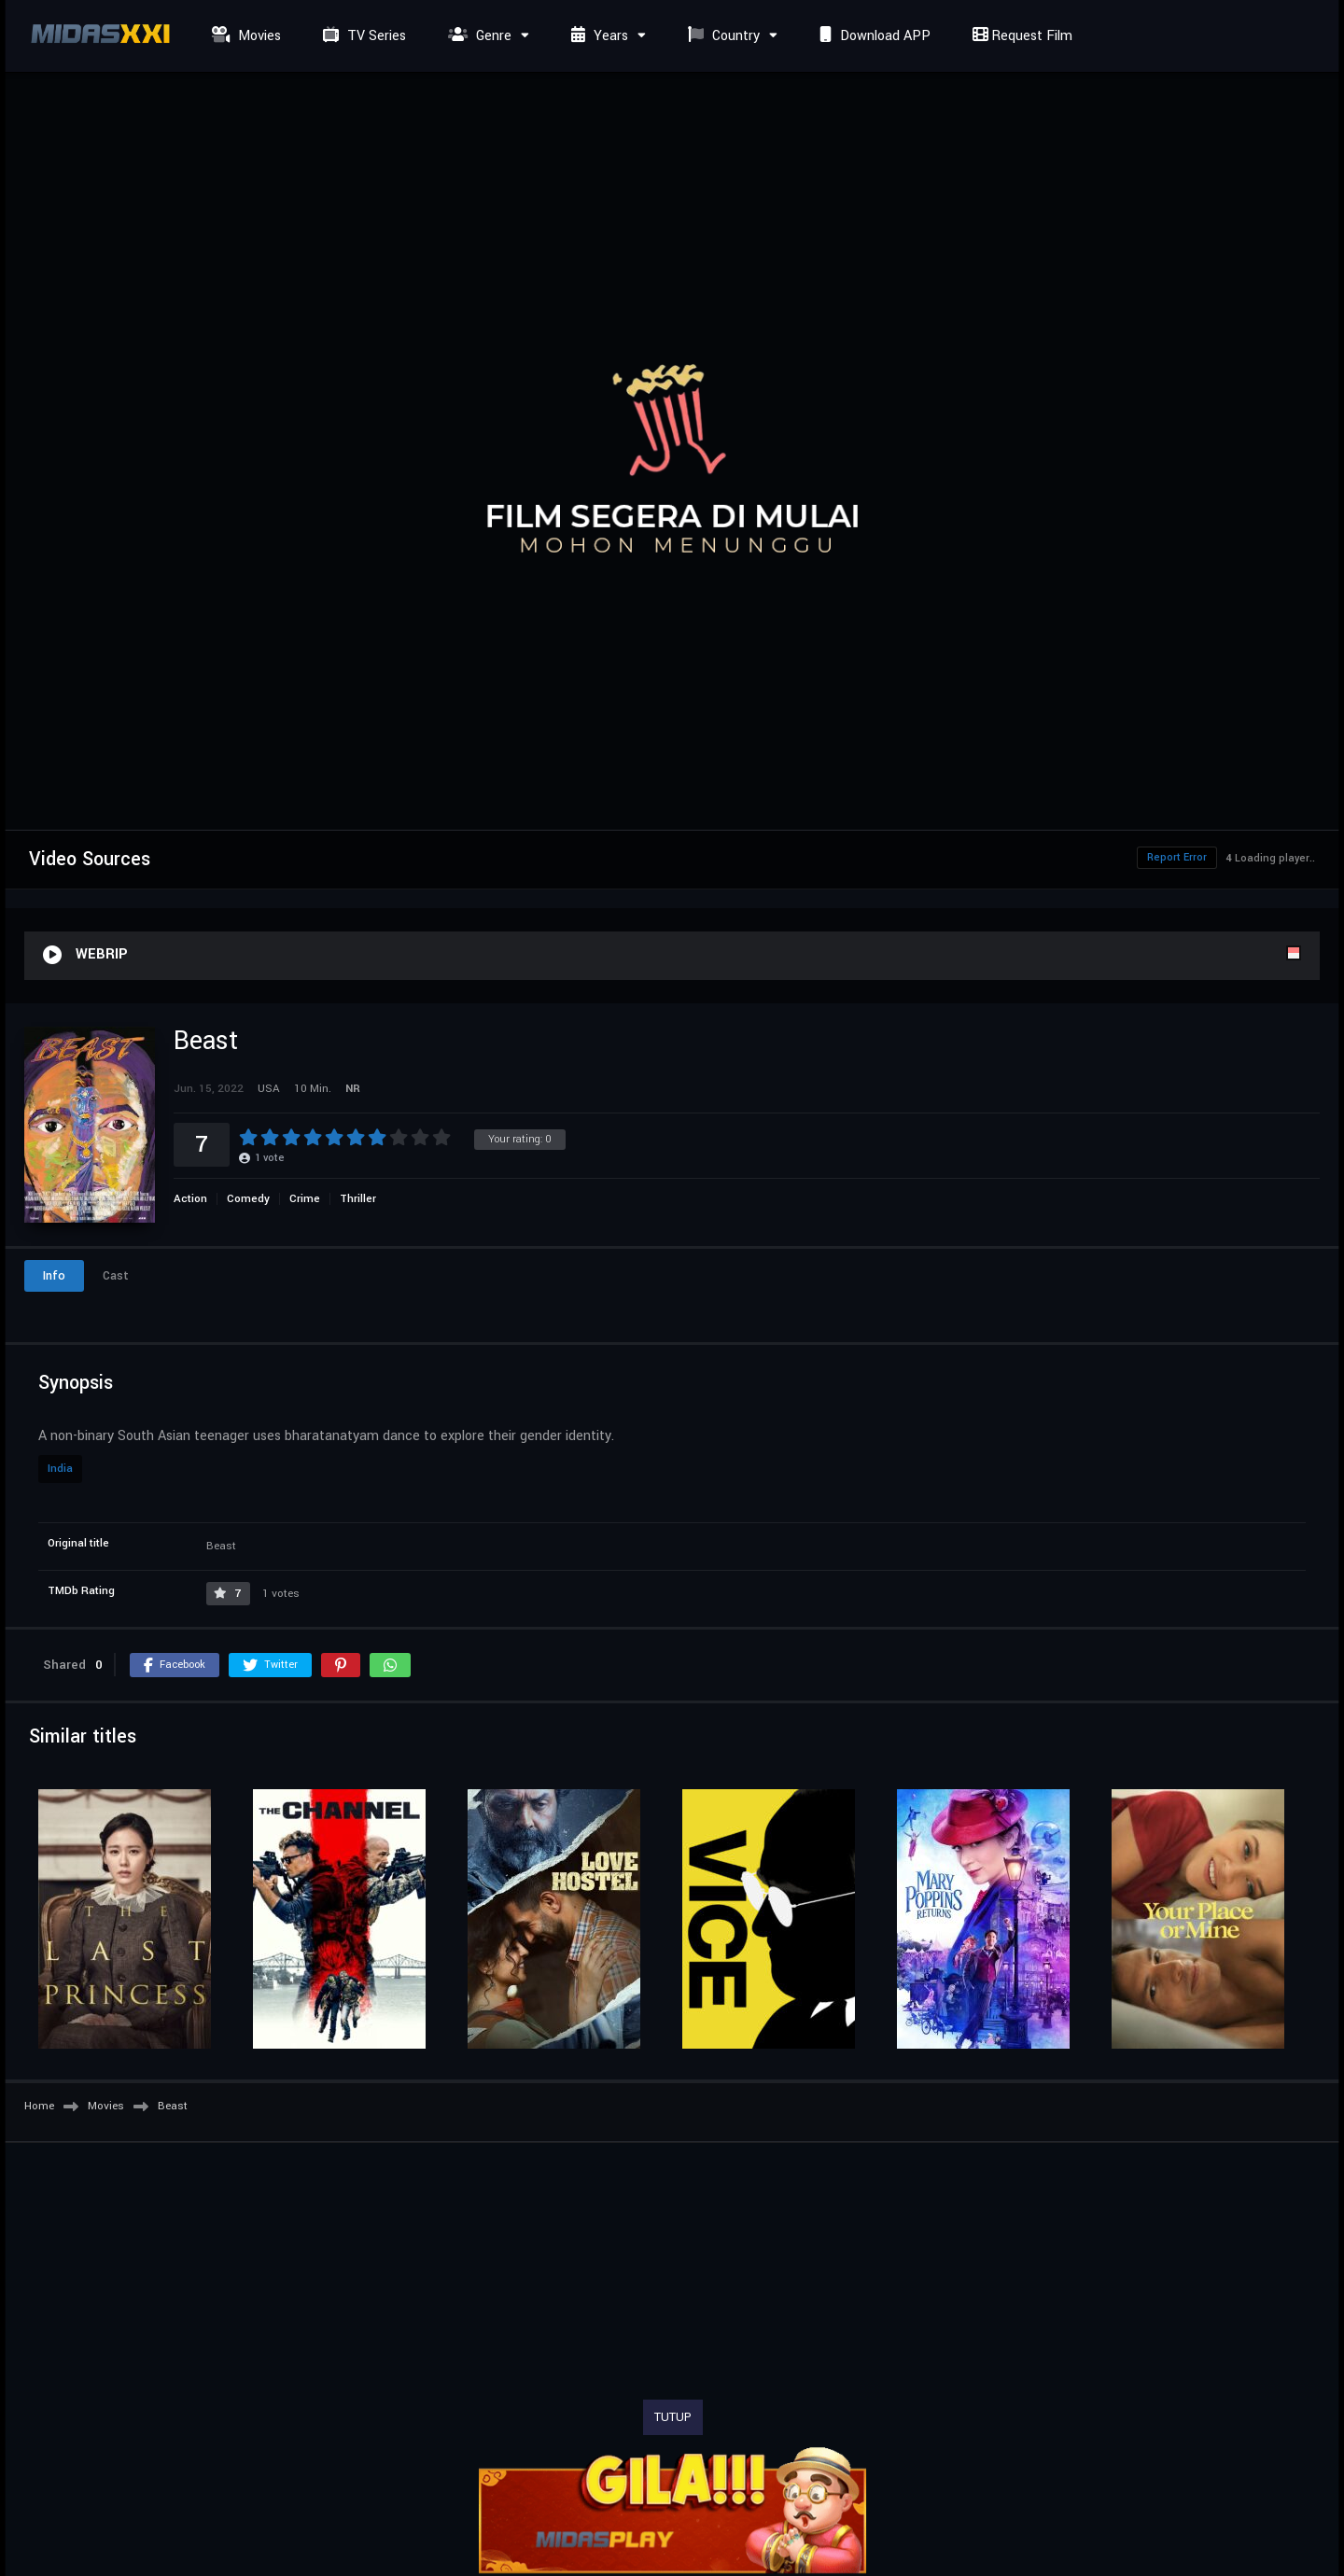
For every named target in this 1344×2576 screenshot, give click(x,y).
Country (721, 36)
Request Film (1020, 36)
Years (597, 36)
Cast (116, 1275)
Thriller (358, 1199)
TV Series (362, 36)
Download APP (873, 36)
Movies (244, 36)
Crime (304, 1199)
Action (190, 1199)
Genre (477, 36)
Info (54, 1275)
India (60, 1469)
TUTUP (673, 2417)
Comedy (248, 1199)
